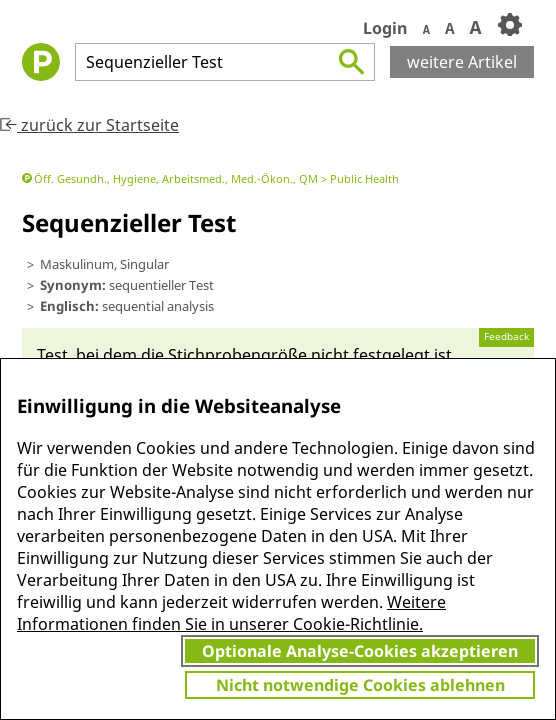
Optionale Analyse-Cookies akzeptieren (360, 651)
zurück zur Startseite (89, 125)
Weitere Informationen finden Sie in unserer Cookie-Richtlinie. (231, 613)
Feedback (506, 336)
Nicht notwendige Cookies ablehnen (360, 685)
